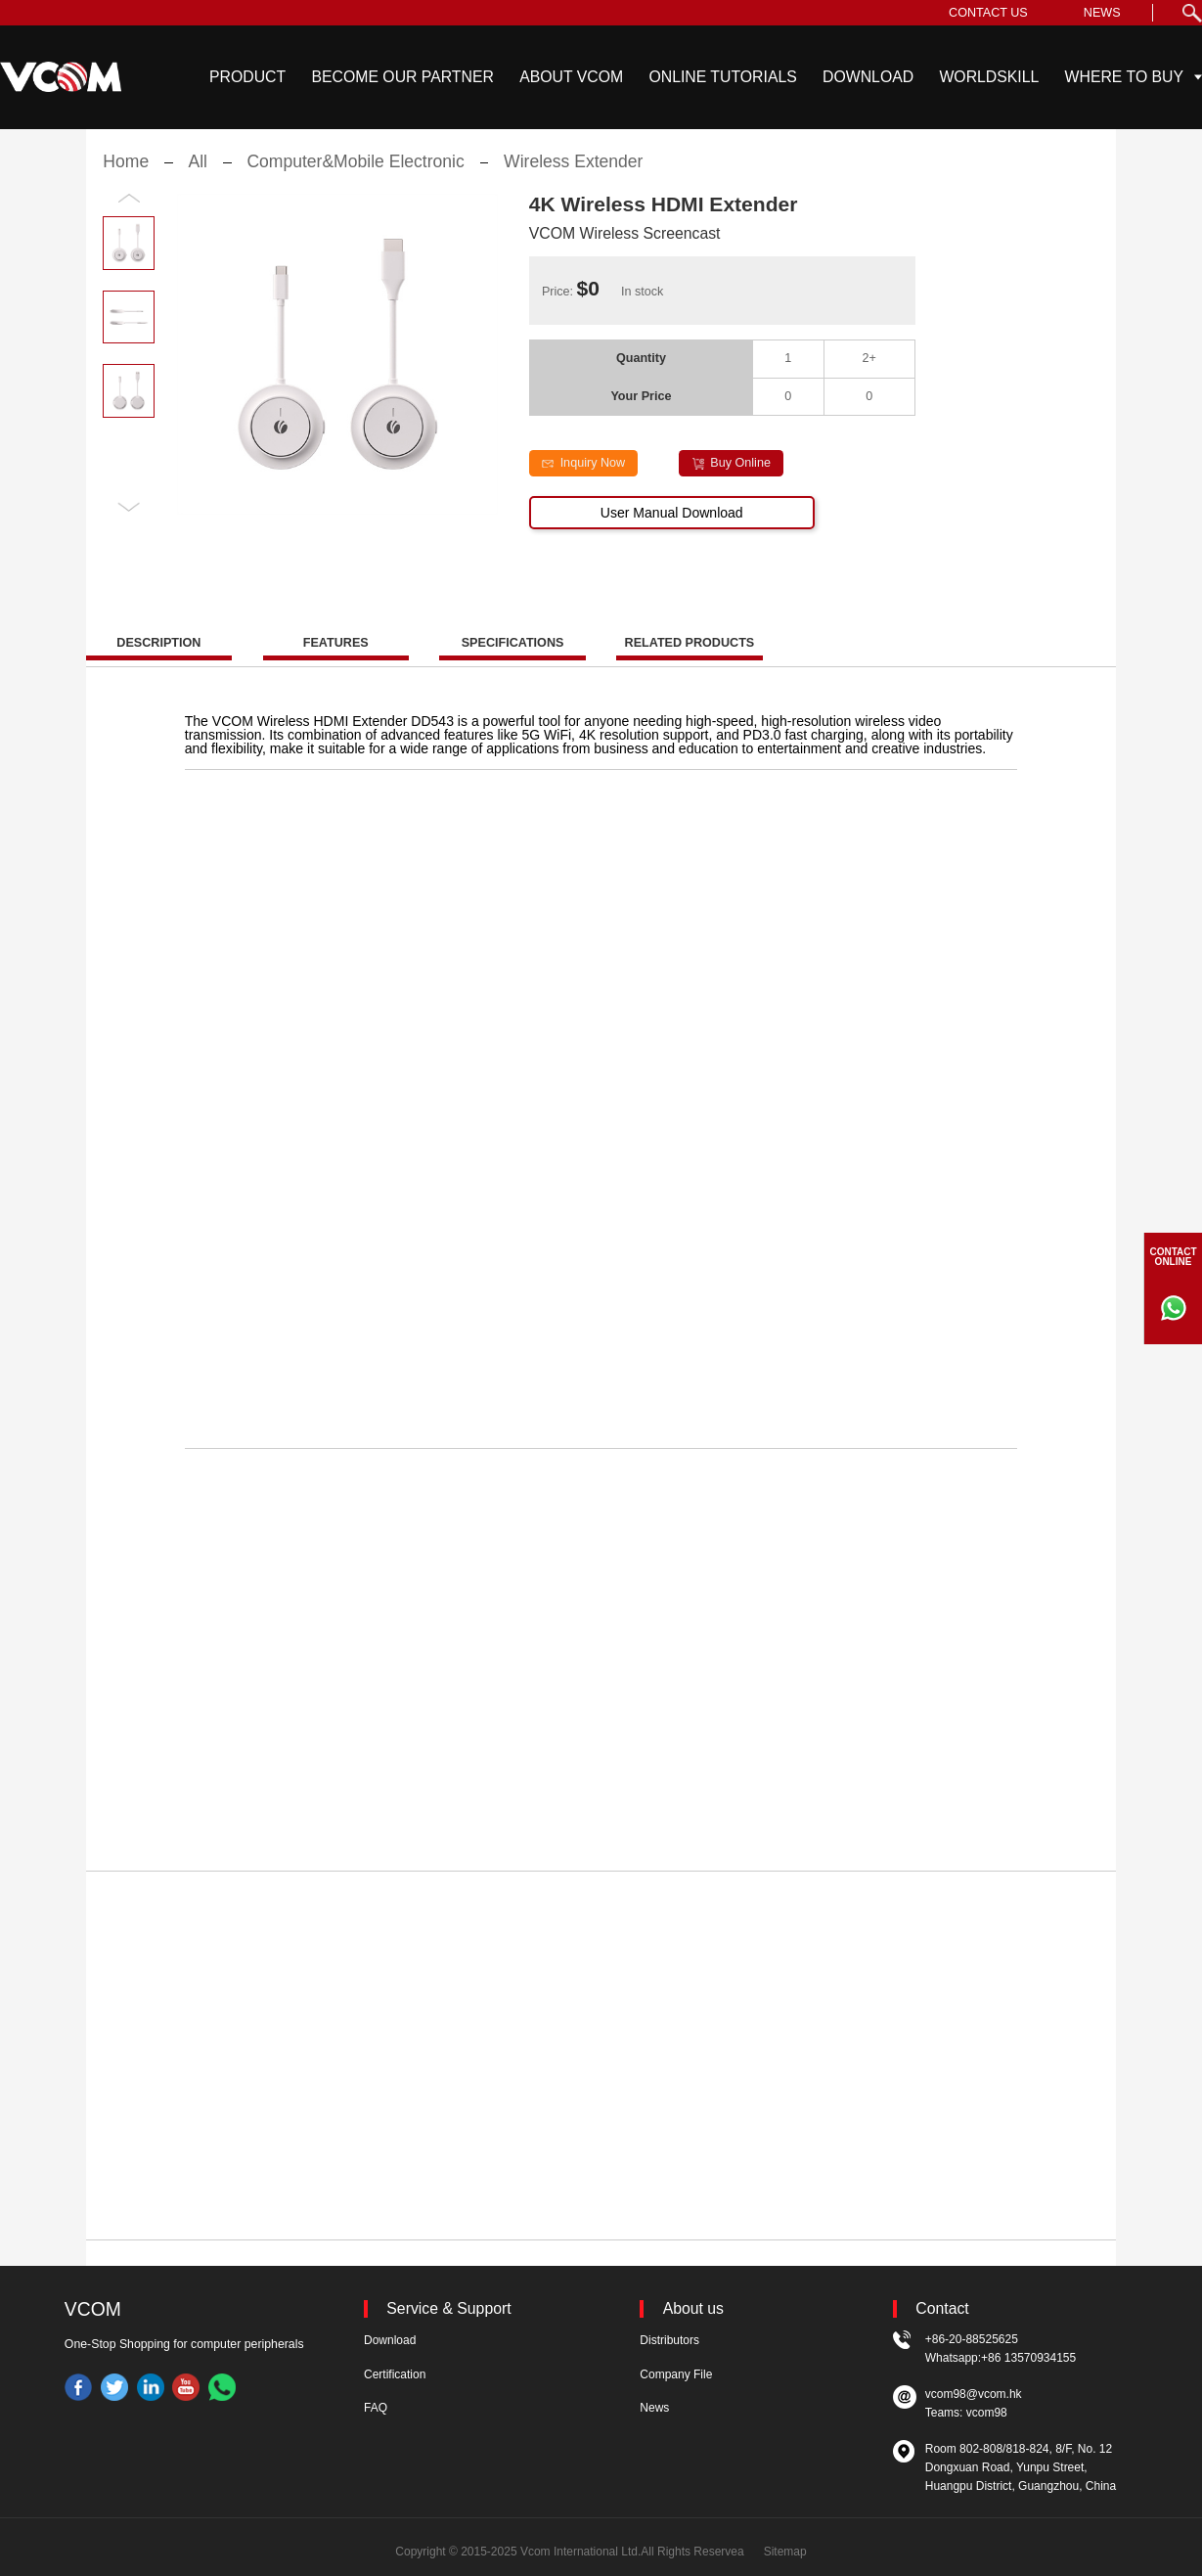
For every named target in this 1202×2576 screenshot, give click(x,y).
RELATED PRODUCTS (690, 661)
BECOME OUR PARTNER (403, 76)
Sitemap (785, 2551)
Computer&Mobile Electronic (355, 180)
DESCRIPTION (158, 661)
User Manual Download (672, 531)
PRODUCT (247, 76)
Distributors (669, 2340)
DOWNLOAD (868, 76)
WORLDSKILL (989, 76)
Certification (394, 2374)
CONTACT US (988, 13)
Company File (676, 2374)
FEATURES (336, 661)
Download (390, 2340)
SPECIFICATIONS (513, 661)
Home (126, 180)
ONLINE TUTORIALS (722, 76)
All (198, 180)
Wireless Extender (573, 180)
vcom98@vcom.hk (973, 2394)
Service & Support (448, 2308)
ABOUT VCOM (571, 76)
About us (693, 2308)
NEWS (1102, 13)
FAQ (375, 2408)
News (654, 2408)
